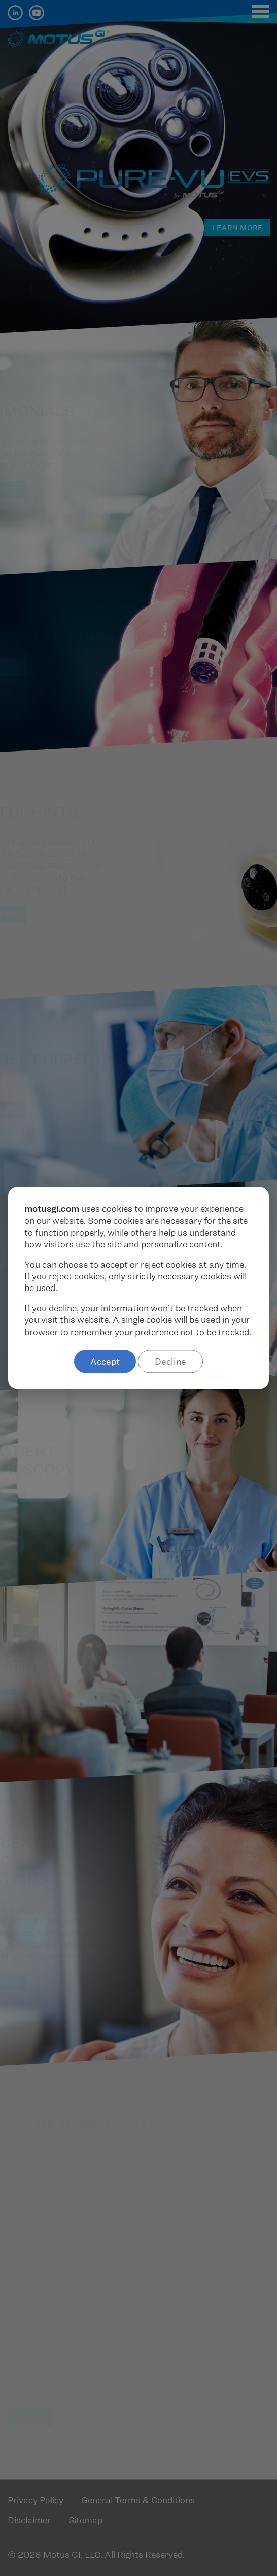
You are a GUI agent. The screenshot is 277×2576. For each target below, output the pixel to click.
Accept (105, 1361)
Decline (170, 1361)
